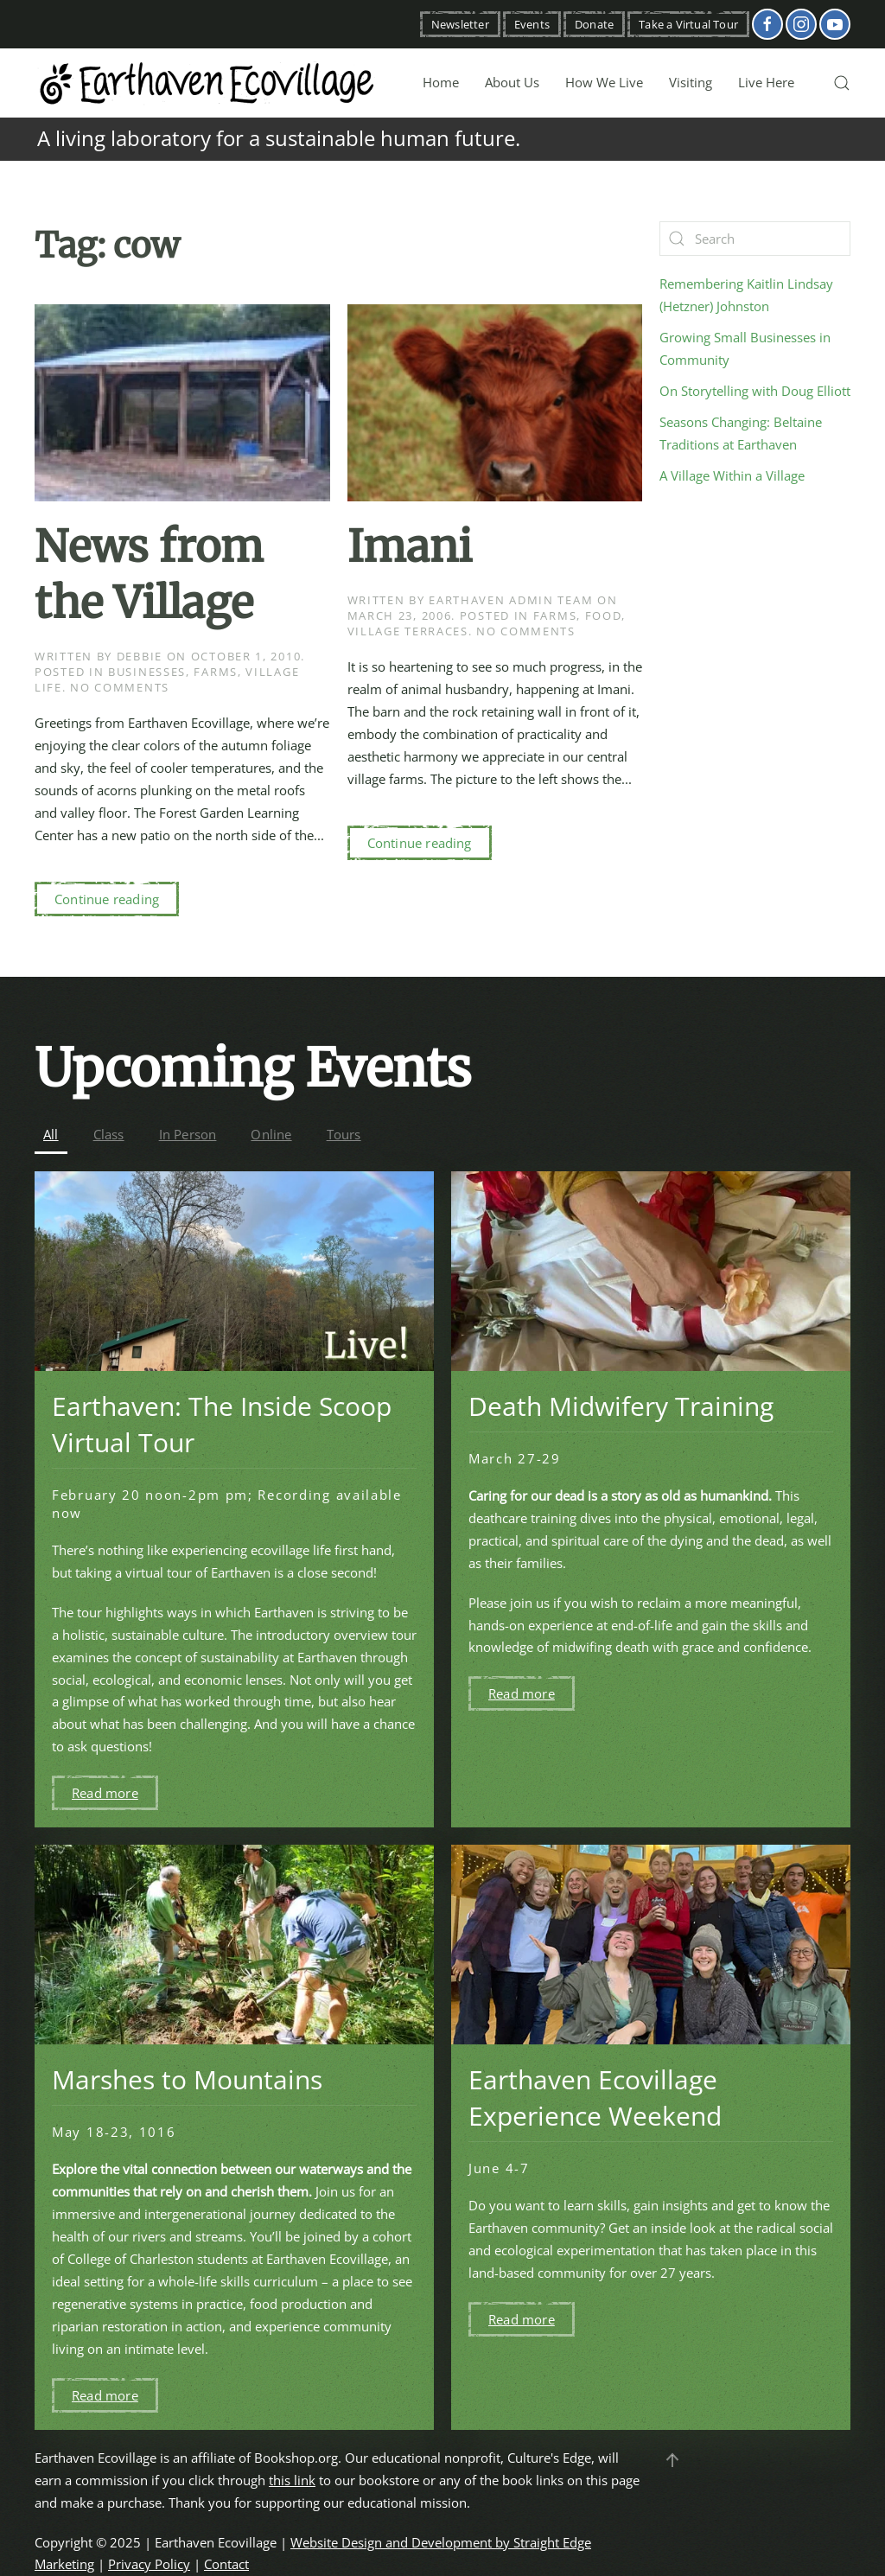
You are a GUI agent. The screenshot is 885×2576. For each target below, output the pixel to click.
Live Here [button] (766, 82)
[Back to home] (207, 83)
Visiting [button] (690, 82)
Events (532, 24)
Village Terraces (407, 631)
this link (292, 2480)
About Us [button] (512, 82)
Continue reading (106, 899)
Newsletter (460, 24)
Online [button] (271, 1134)
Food (603, 615)
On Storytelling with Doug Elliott (754, 390)
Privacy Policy (149, 2564)
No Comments (119, 687)
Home (441, 82)
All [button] (51, 1134)
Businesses (147, 671)
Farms (216, 671)
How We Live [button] (604, 82)
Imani (409, 547)
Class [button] (108, 1134)
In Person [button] (188, 1134)
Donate (594, 24)
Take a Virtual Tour (688, 24)
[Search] (754, 238)
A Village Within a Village (732, 475)
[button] (841, 83)
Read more (105, 1792)
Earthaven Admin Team (511, 600)
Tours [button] (344, 1134)
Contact (226, 2564)
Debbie (139, 656)
